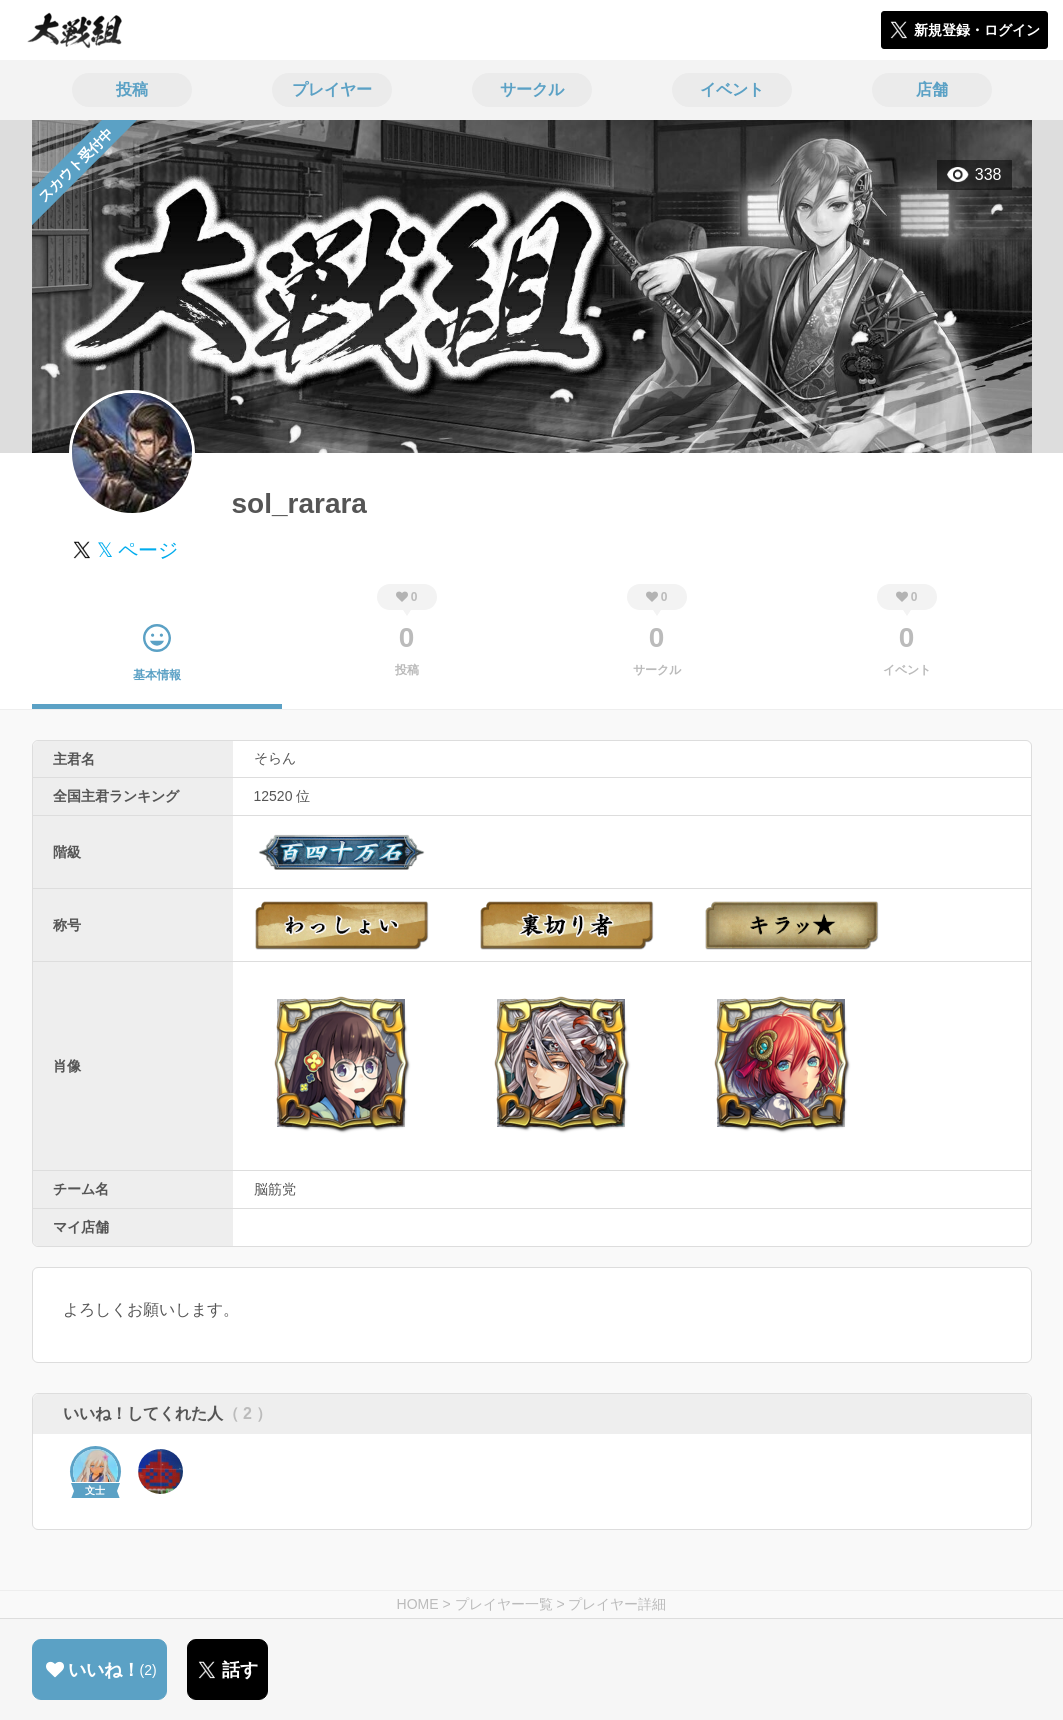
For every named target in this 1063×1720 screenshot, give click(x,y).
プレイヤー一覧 (504, 1604)
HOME (418, 1604)
